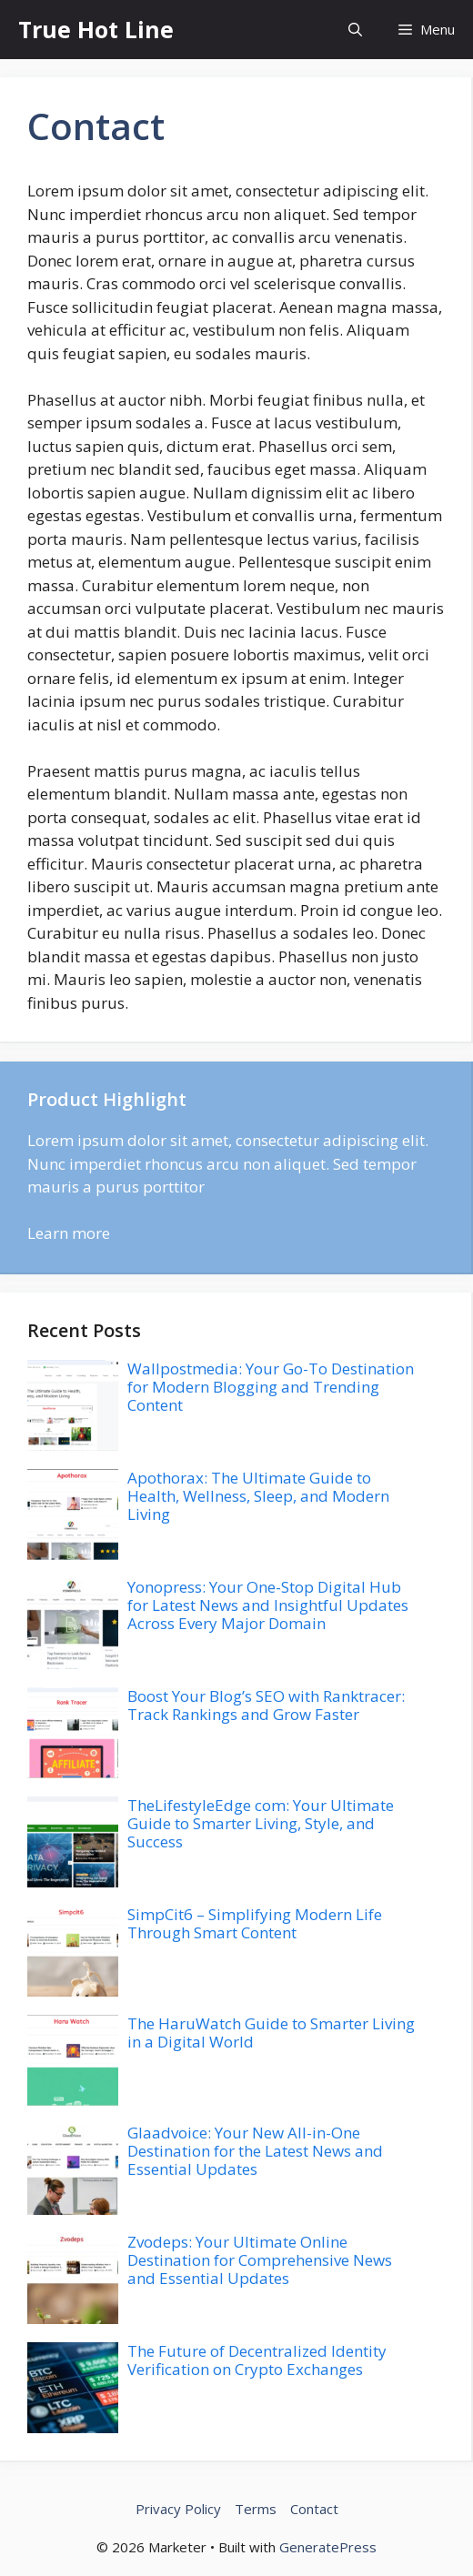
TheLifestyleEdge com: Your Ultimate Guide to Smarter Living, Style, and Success (260, 1824)
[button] (355, 29)
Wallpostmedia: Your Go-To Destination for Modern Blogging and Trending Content (270, 1387)
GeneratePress (328, 2547)
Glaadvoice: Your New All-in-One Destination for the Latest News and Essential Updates (255, 2151)
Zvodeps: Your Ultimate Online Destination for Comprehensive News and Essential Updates (259, 2260)
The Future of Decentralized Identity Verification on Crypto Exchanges (257, 2360)
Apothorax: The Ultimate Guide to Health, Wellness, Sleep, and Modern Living (258, 1496)
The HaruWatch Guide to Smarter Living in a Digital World (271, 2032)
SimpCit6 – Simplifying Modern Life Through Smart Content (254, 1923)
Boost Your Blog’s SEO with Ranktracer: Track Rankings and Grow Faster (266, 1705)
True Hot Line (96, 29)
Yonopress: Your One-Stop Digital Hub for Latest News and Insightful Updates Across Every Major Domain (267, 1605)
